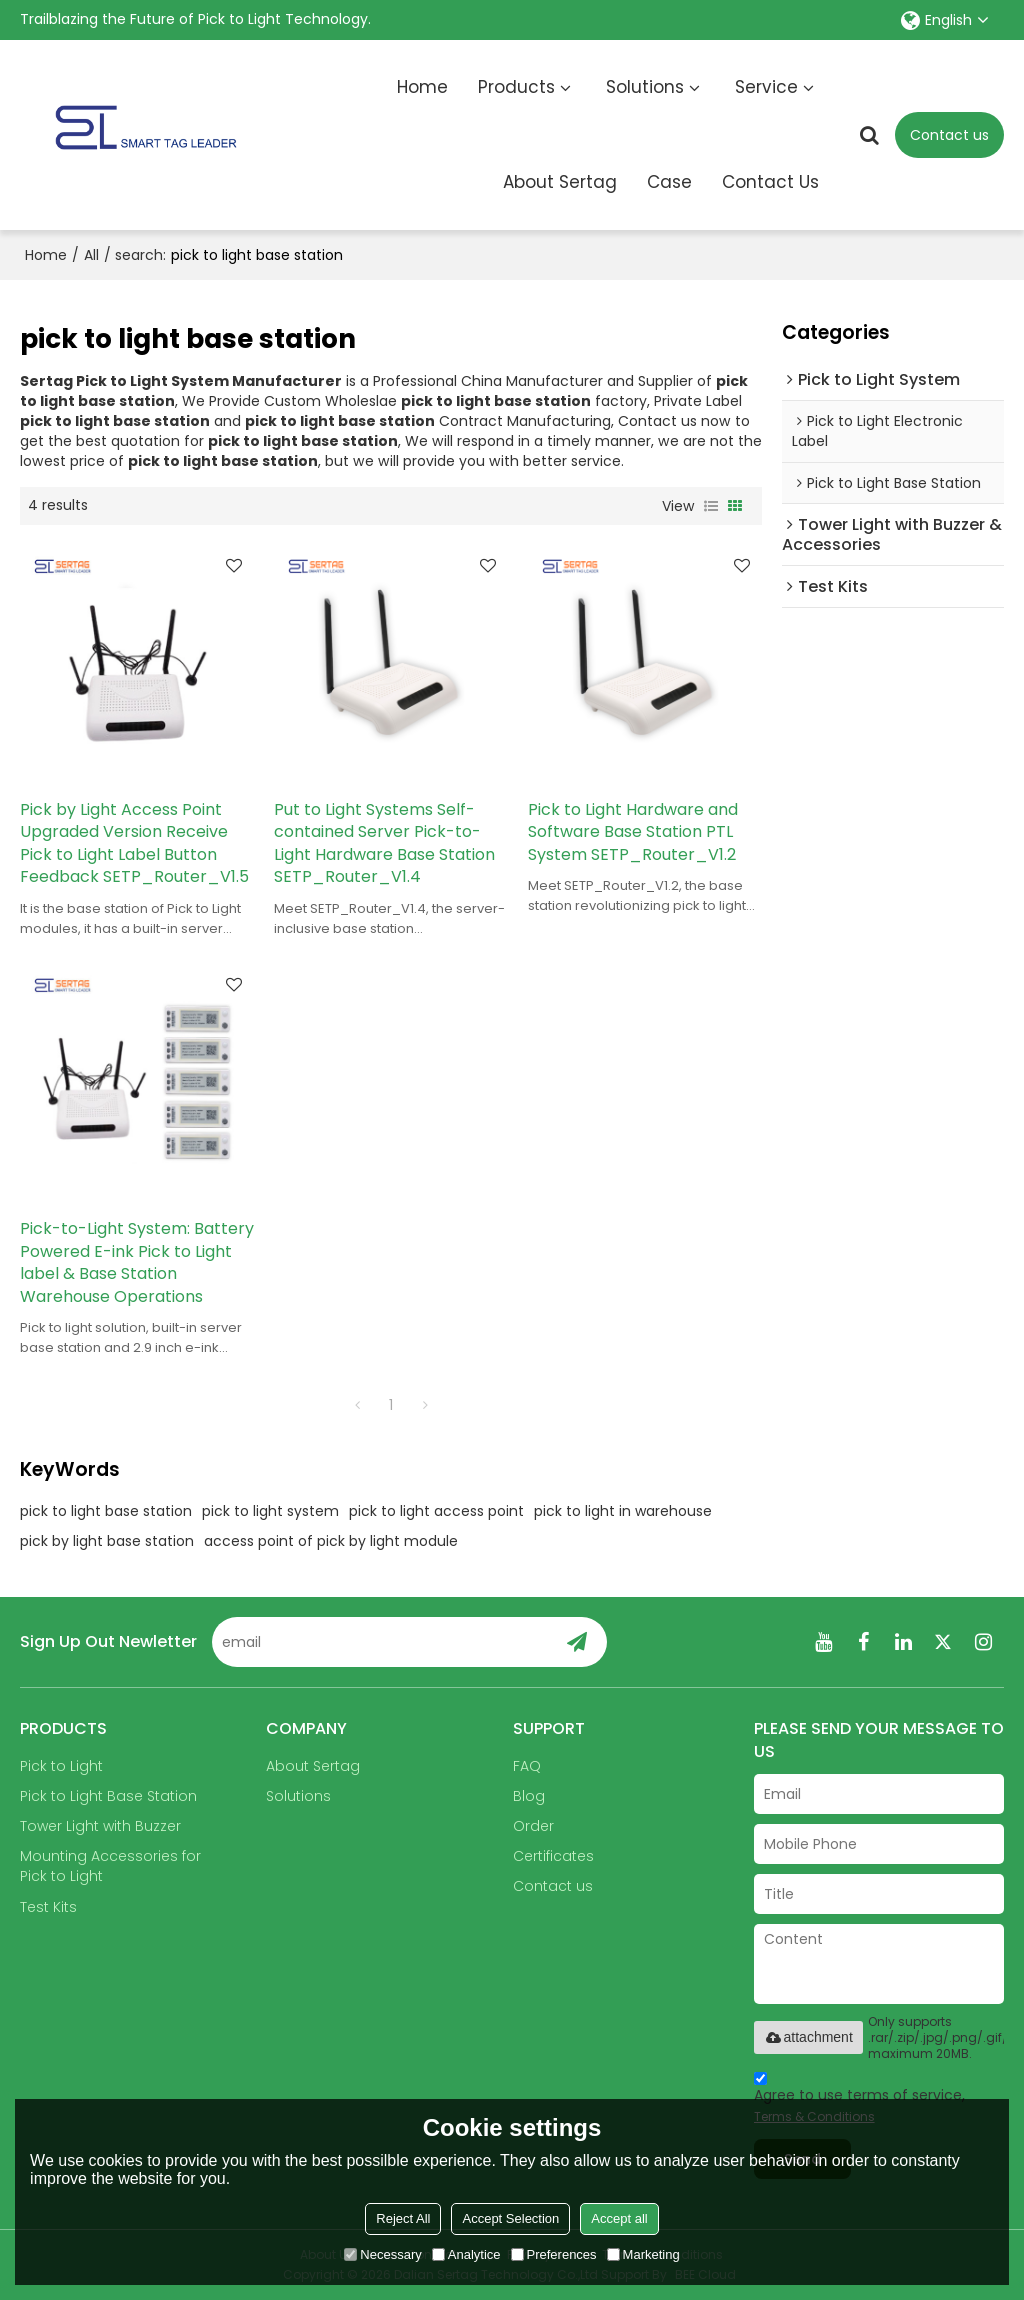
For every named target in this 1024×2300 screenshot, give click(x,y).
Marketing (643, 2254)
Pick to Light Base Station (108, 1796)
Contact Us (770, 182)
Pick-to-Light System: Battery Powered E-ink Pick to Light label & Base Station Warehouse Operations (137, 1263)
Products (516, 87)
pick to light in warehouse (623, 1511)
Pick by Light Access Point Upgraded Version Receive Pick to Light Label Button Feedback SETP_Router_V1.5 (134, 844)
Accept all (619, 2218)
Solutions (645, 87)
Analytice (466, 2254)
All (91, 255)
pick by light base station (107, 1541)
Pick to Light (61, 1766)
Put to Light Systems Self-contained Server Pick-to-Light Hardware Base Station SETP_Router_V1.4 (384, 844)
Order (533, 1826)
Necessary (382, 2254)
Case (669, 182)
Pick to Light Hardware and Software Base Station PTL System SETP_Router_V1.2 (633, 832)
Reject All (403, 2218)
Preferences (554, 2254)
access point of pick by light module (331, 1541)
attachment (808, 2037)
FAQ (527, 1766)
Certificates (553, 1856)
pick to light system (270, 1511)
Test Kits (48, 1907)
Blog (529, 1796)
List (711, 506)
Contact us (949, 135)
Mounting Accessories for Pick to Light (110, 1866)
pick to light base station (106, 1511)
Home (422, 87)
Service (766, 87)
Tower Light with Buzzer (100, 1826)
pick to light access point (436, 1511)
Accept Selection (510, 2218)
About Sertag (560, 182)
